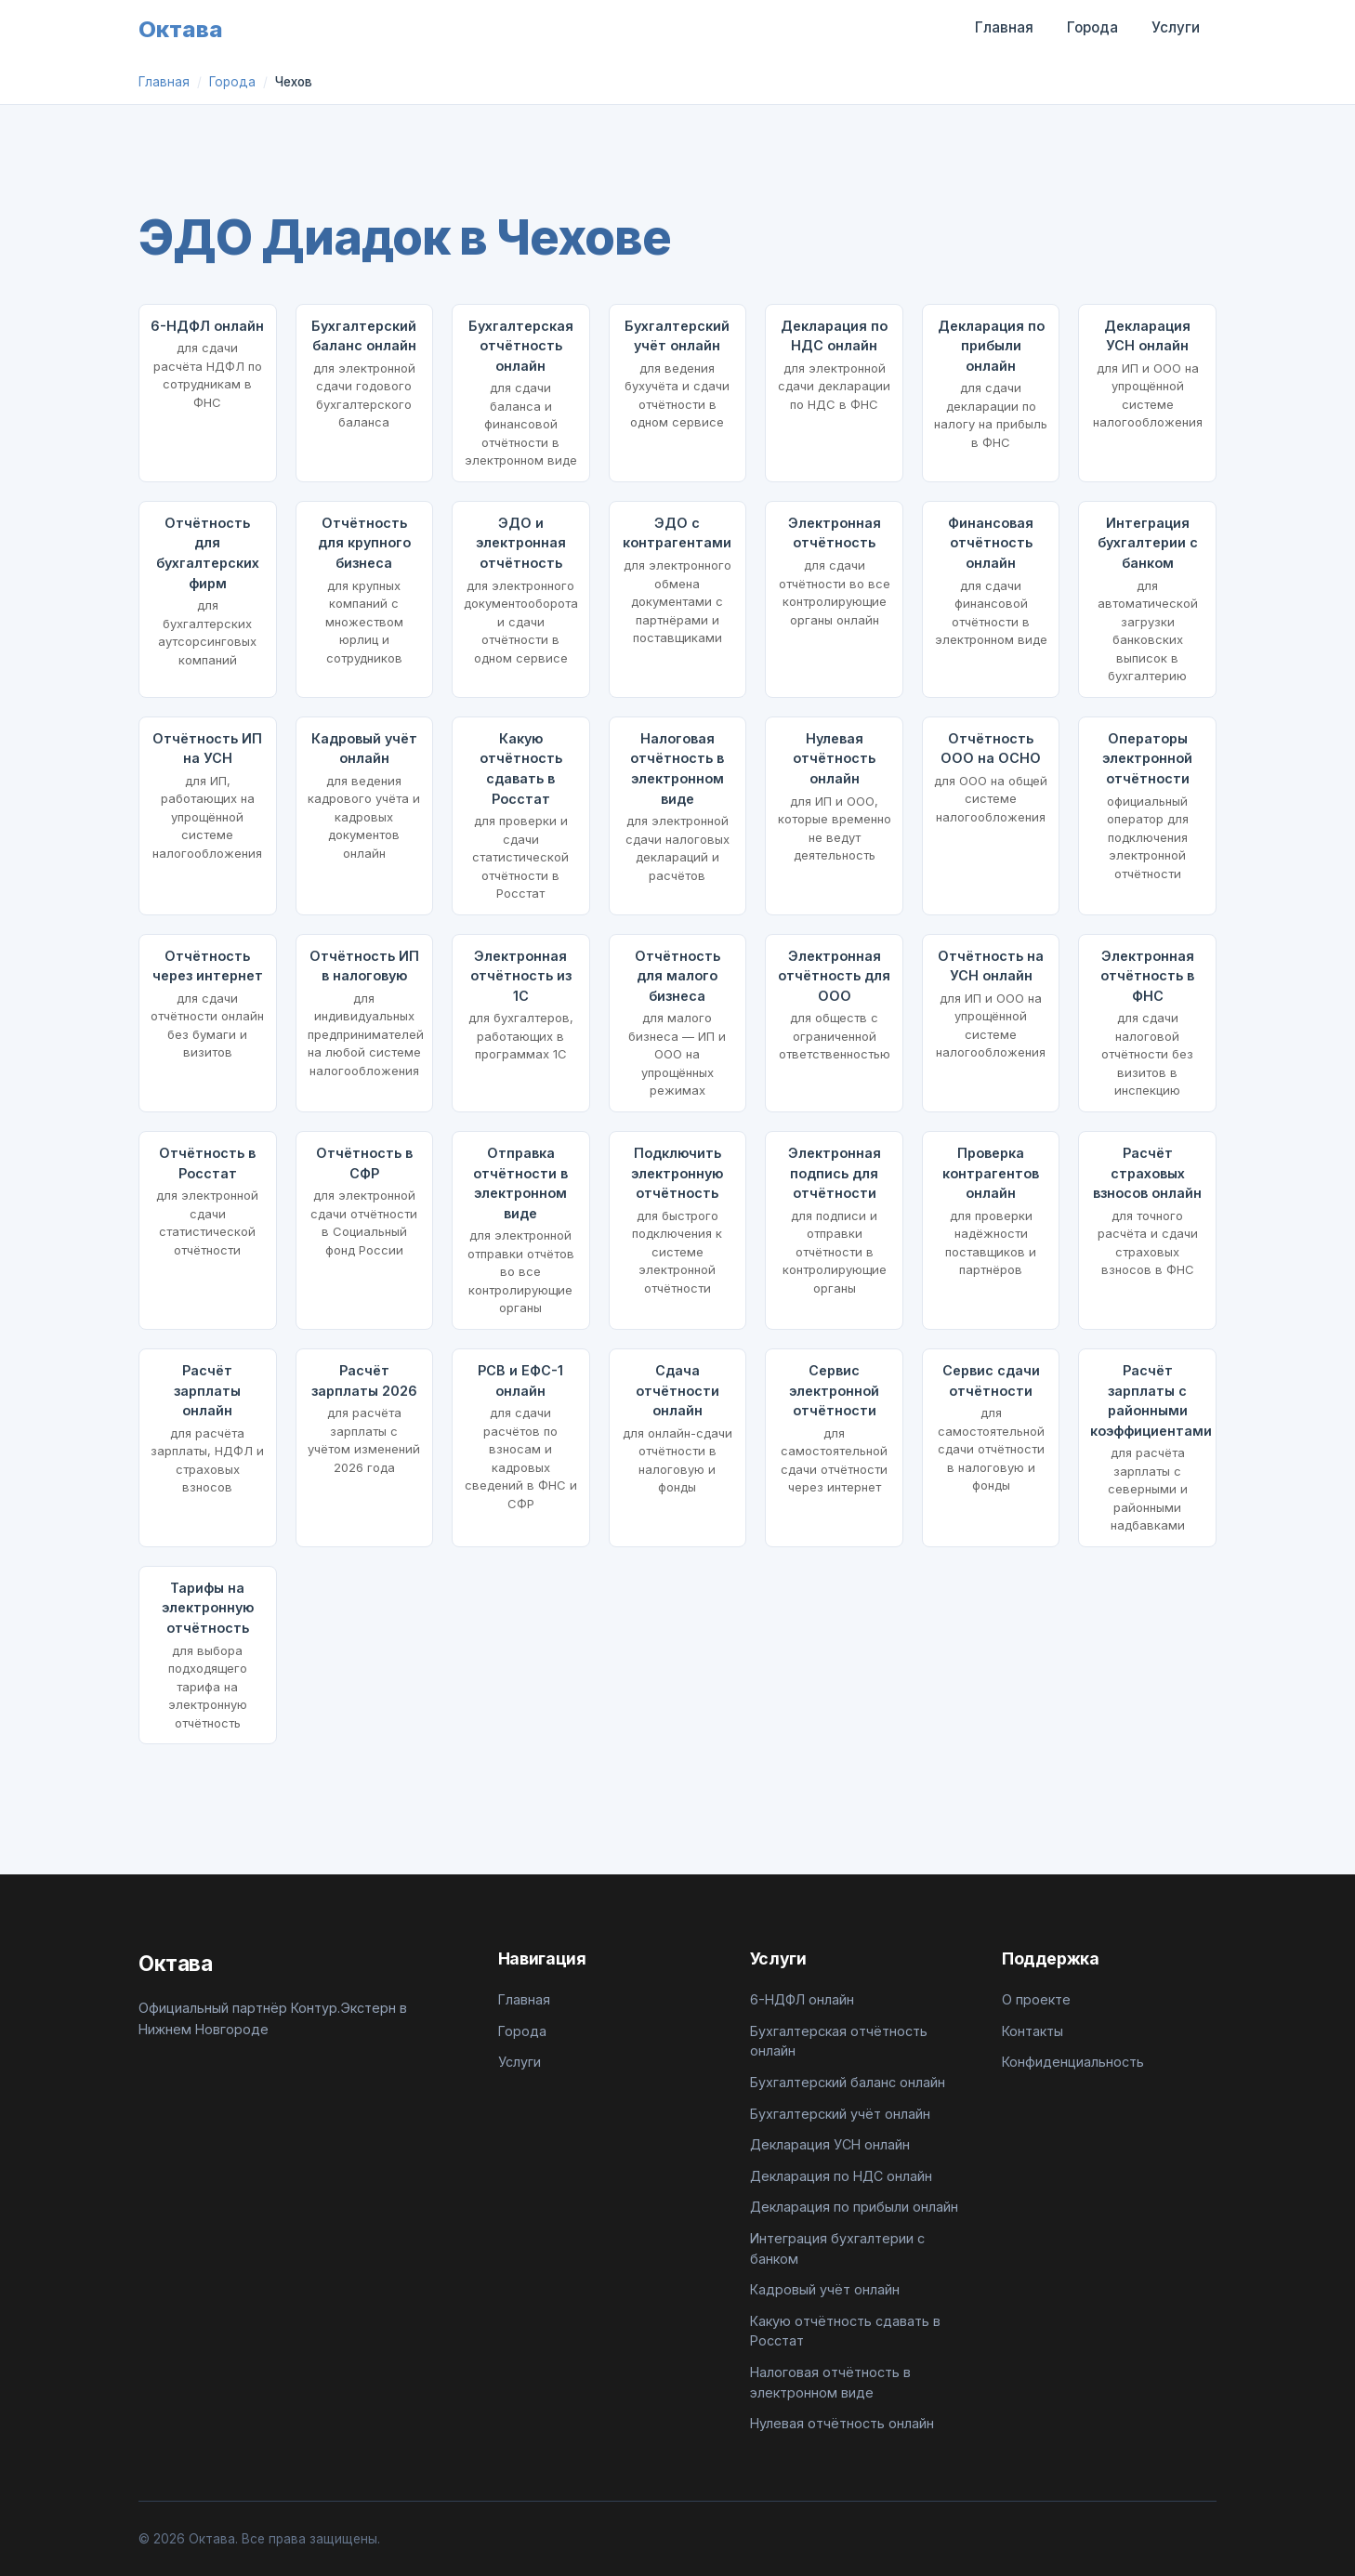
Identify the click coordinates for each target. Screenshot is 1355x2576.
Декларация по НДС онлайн (841, 2176)
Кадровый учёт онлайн (825, 2289)
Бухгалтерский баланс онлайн (847, 2082)
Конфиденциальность (1073, 2062)
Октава (180, 29)
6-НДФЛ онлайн (802, 1999)
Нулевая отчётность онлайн (842, 2423)
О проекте (1036, 1999)
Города (1092, 27)
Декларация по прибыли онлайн (854, 2207)
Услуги (1175, 27)
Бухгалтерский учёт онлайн (840, 2114)
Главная (1004, 27)
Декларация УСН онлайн (830, 2144)
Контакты (1032, 2031)
